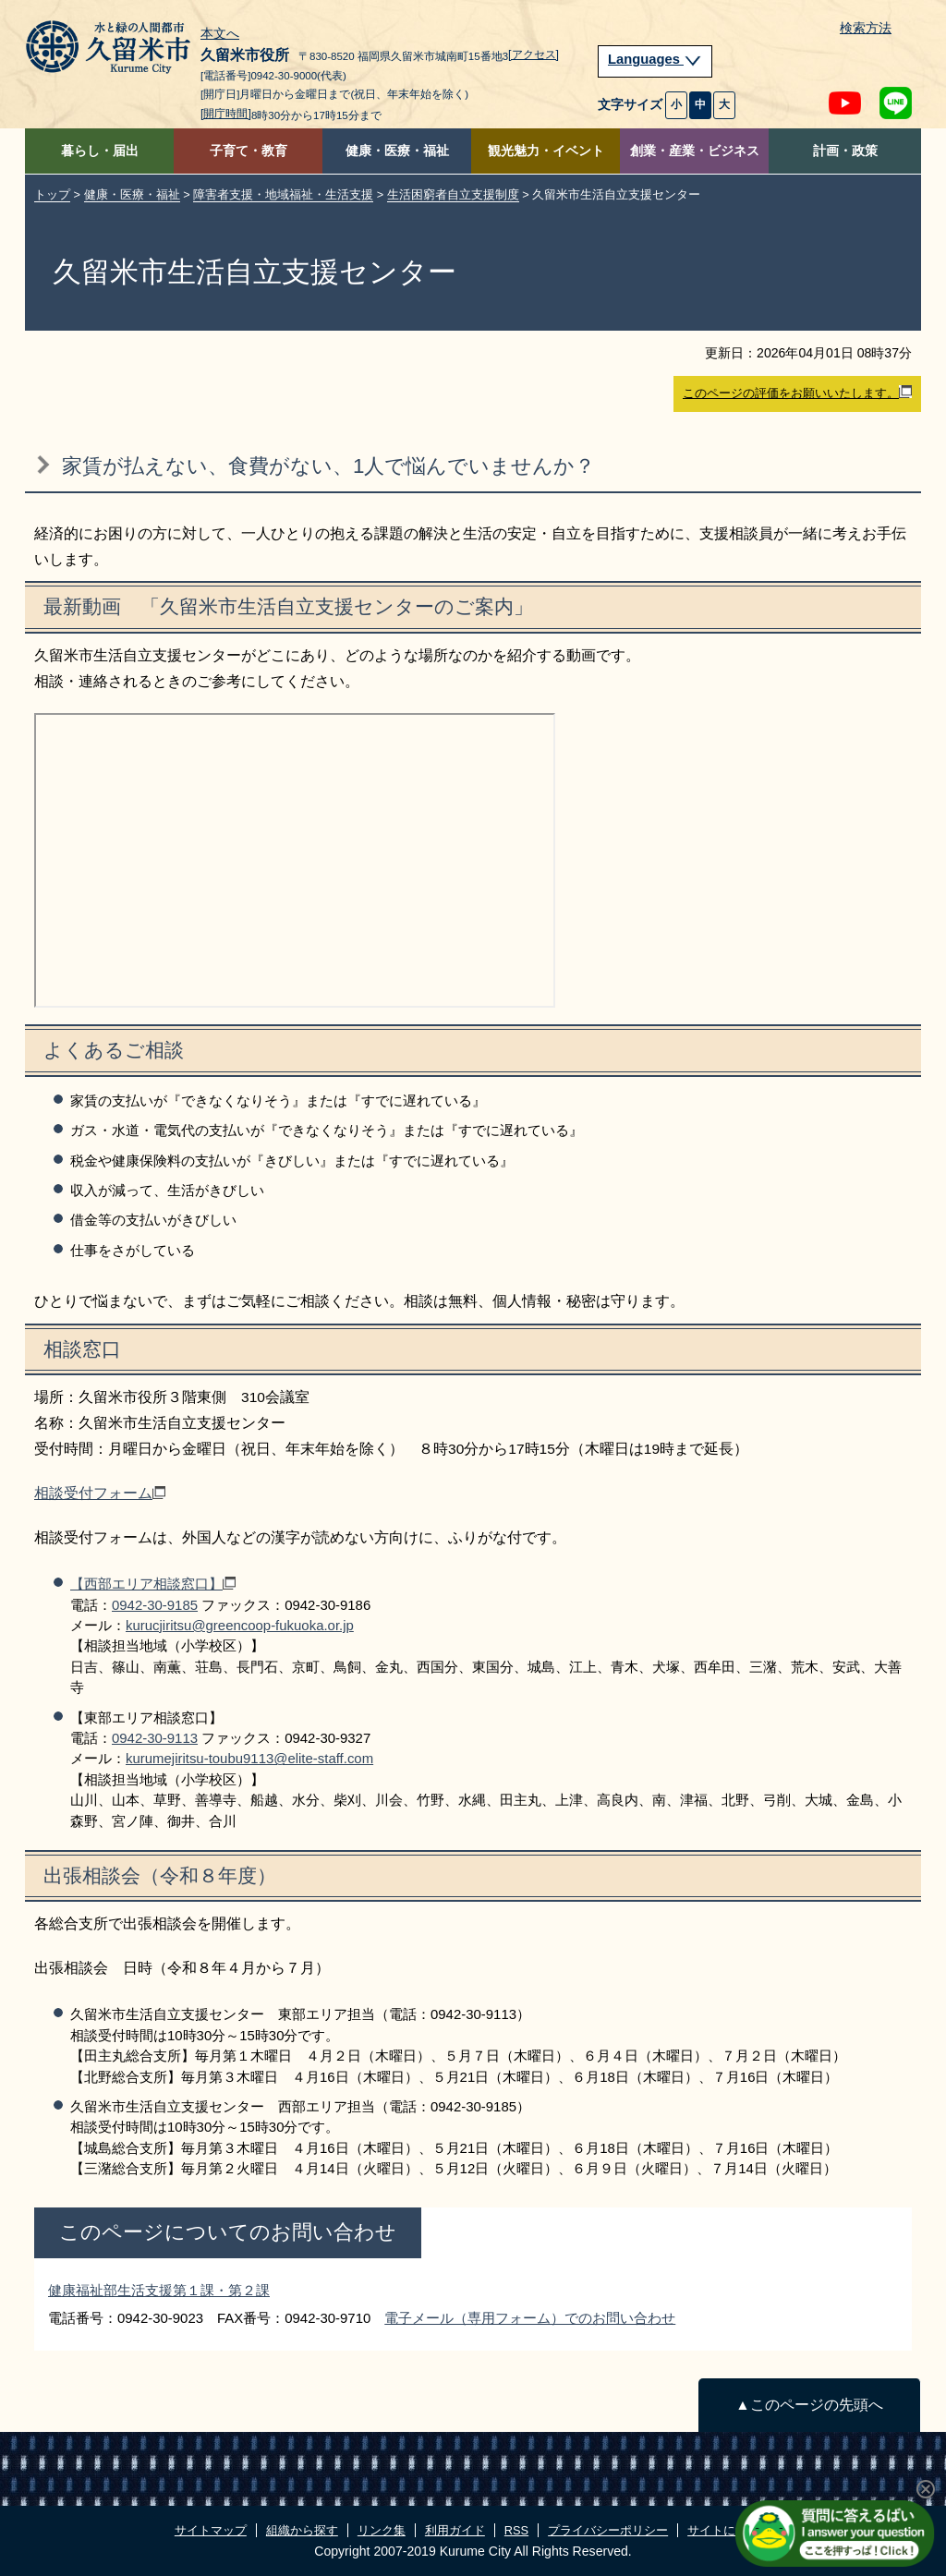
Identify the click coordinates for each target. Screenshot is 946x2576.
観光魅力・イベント (546, 151)
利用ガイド (455, 2530)
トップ (52, 194)
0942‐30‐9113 (155, 1738)
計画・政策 (845, 151)
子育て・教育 (248, 151)
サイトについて (729, 2530)
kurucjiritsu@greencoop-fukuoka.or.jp (240, 1625)
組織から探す (302, 2530)
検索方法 (865, 28)
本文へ (219, 34)
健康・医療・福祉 (397, 151)
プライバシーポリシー (608, 2530)
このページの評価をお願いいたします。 (797, 392)
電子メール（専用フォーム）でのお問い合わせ (529, 2318)
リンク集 (382, 2530)
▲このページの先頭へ (808, 2405)
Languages (655, 59)
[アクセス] (533, 54)
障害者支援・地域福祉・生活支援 (283, 194)
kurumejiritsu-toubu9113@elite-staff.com (249, 1758)
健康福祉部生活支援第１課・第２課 (159, 2290)
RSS (516, 2530)
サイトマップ (211, 2530)
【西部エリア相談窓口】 (153, 1583)
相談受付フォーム (99, 1493)
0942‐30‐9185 (155, 1605)
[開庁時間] (225, 113)
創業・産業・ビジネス (694, 151)
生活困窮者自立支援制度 (453, 194)
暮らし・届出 (100, 151)
